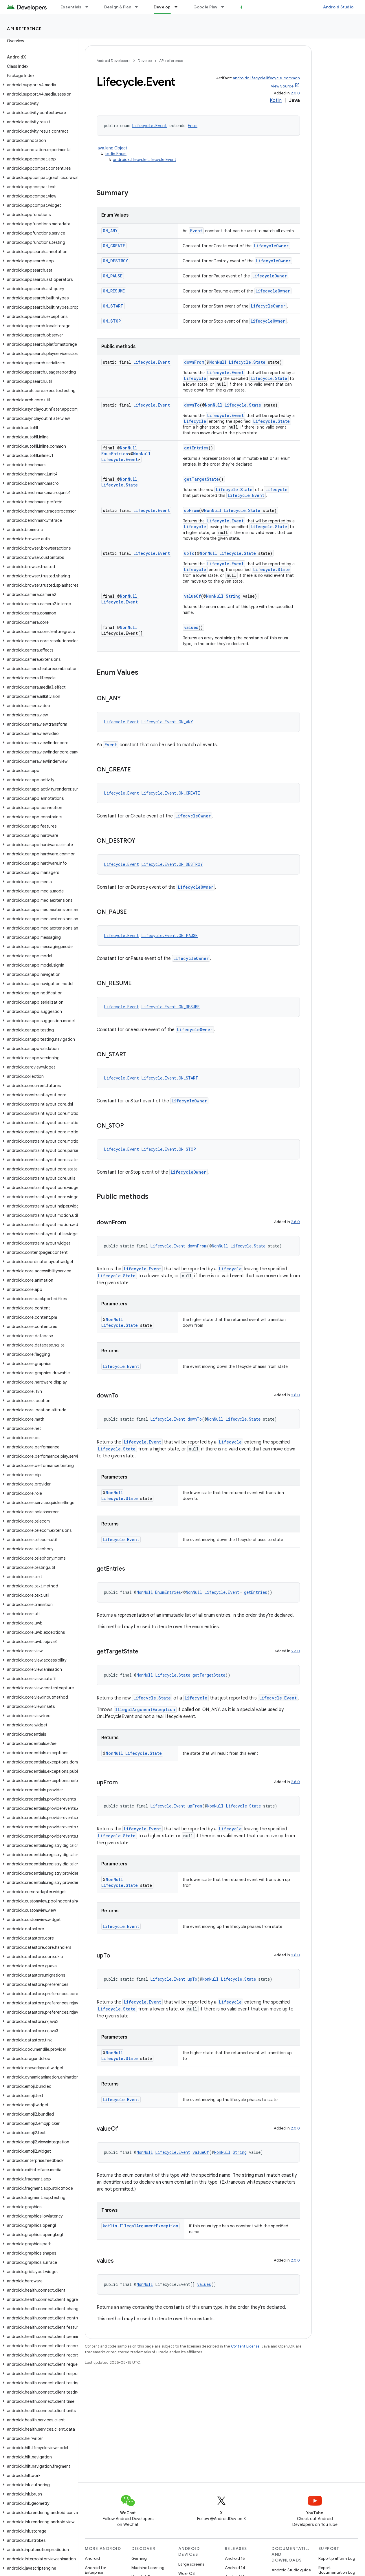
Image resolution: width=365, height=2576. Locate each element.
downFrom (194, 362)
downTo (192, 405)
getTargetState (201, 479)
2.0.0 (295, 93)
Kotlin (276, 100)
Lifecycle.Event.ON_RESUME (170, 1006)
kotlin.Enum (115, 153)
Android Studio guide (291, 2570)
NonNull (218, 362)
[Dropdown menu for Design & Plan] (139, 7)
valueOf (192, 596)
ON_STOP (112, 321)
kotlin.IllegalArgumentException (140, 2226)
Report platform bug (336, 2558)
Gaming (139, 2558)
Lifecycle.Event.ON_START (169, 1078)
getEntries (196, 448)
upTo (189, 553)
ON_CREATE (114, 245)
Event (196, 230)
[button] (38, 84)
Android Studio (338, 7)
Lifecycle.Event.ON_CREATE (170, 793)
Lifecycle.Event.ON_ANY (167, 721)
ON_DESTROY (115, 261)
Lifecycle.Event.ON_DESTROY (172, 864)
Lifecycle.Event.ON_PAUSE (169, 935)
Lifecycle (195, 378)
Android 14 (235, 2567)
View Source (282, 86)
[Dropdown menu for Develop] (178, 7)
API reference (24, 28)
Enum (192, 125)
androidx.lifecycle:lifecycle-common (266, 78)
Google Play (205, 7)
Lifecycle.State (247, 362)
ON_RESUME (114, 291)
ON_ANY (110, 230)
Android (92, 2558)
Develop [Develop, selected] (162, 7)
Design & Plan (117, 7)
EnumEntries (114, 453)
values (191, 627)
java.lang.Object (112, 148)
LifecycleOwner (271, 245)
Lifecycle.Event (149, 125)
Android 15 (235, 2558)
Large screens (191, 2564)
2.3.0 (295, 1651)
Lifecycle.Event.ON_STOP (168, 1149)
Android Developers (113, 60)
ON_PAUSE (112, 276)
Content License (245, 2346)
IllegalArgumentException (145, 1709)
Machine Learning (147, 2567)
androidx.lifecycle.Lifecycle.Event (144, 159)
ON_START (113, 306)
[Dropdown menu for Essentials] (89, 7)
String (233, 596)
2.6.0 (295, 1221)
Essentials (71, 7)
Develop (145, 60)
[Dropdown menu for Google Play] (225, 7)
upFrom (191, 510)
